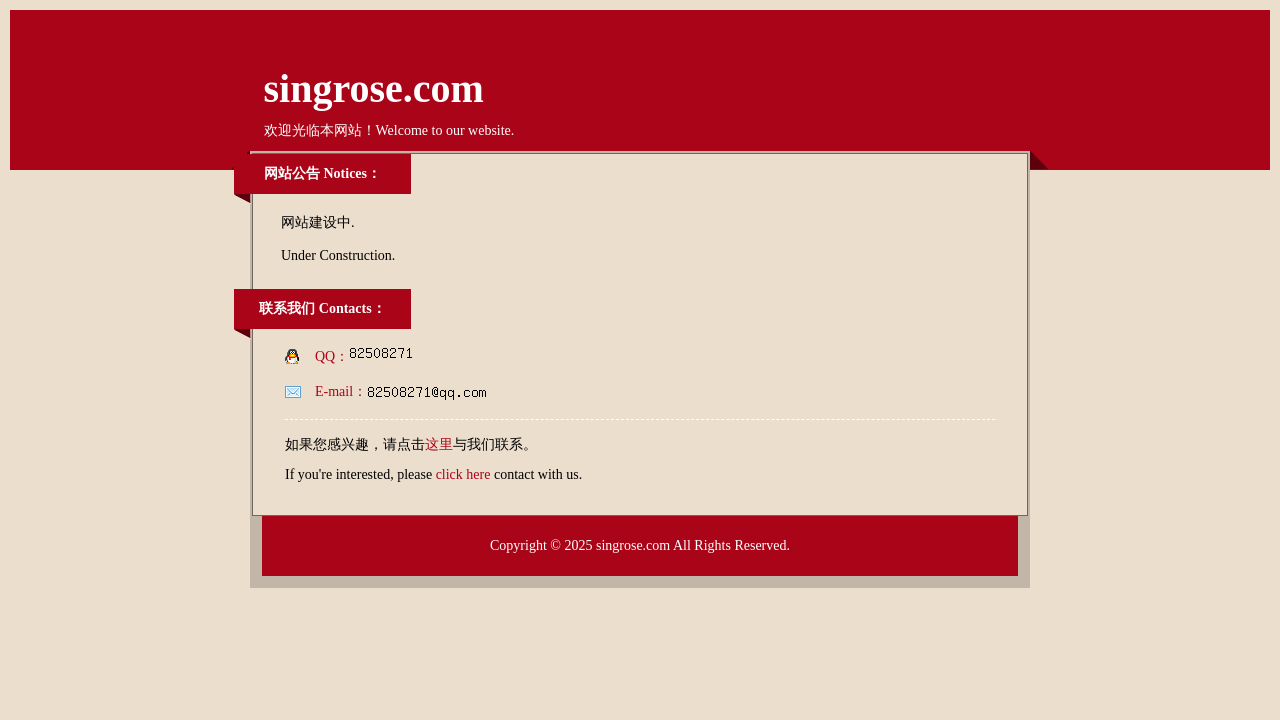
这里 (439, 444)
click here (463, 474)
